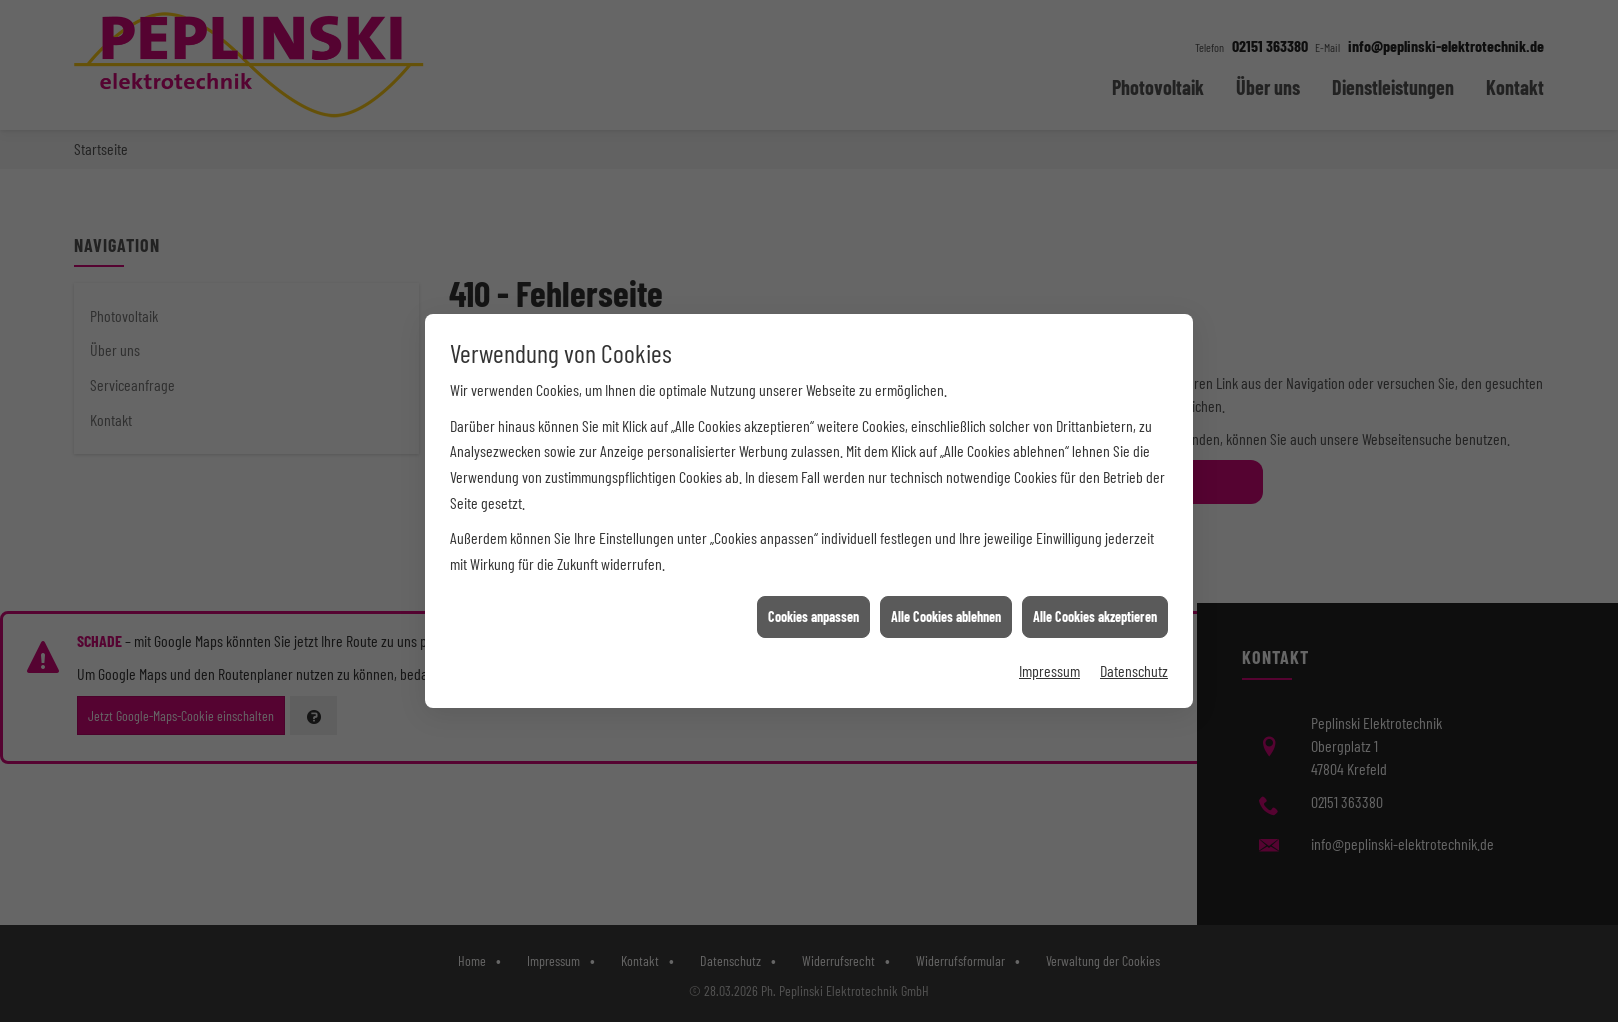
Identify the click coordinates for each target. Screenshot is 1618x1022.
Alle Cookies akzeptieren (1095, 586)
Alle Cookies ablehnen (946, 586)
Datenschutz (1134, 640)
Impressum (1049, 640)
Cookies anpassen (813, 586)
